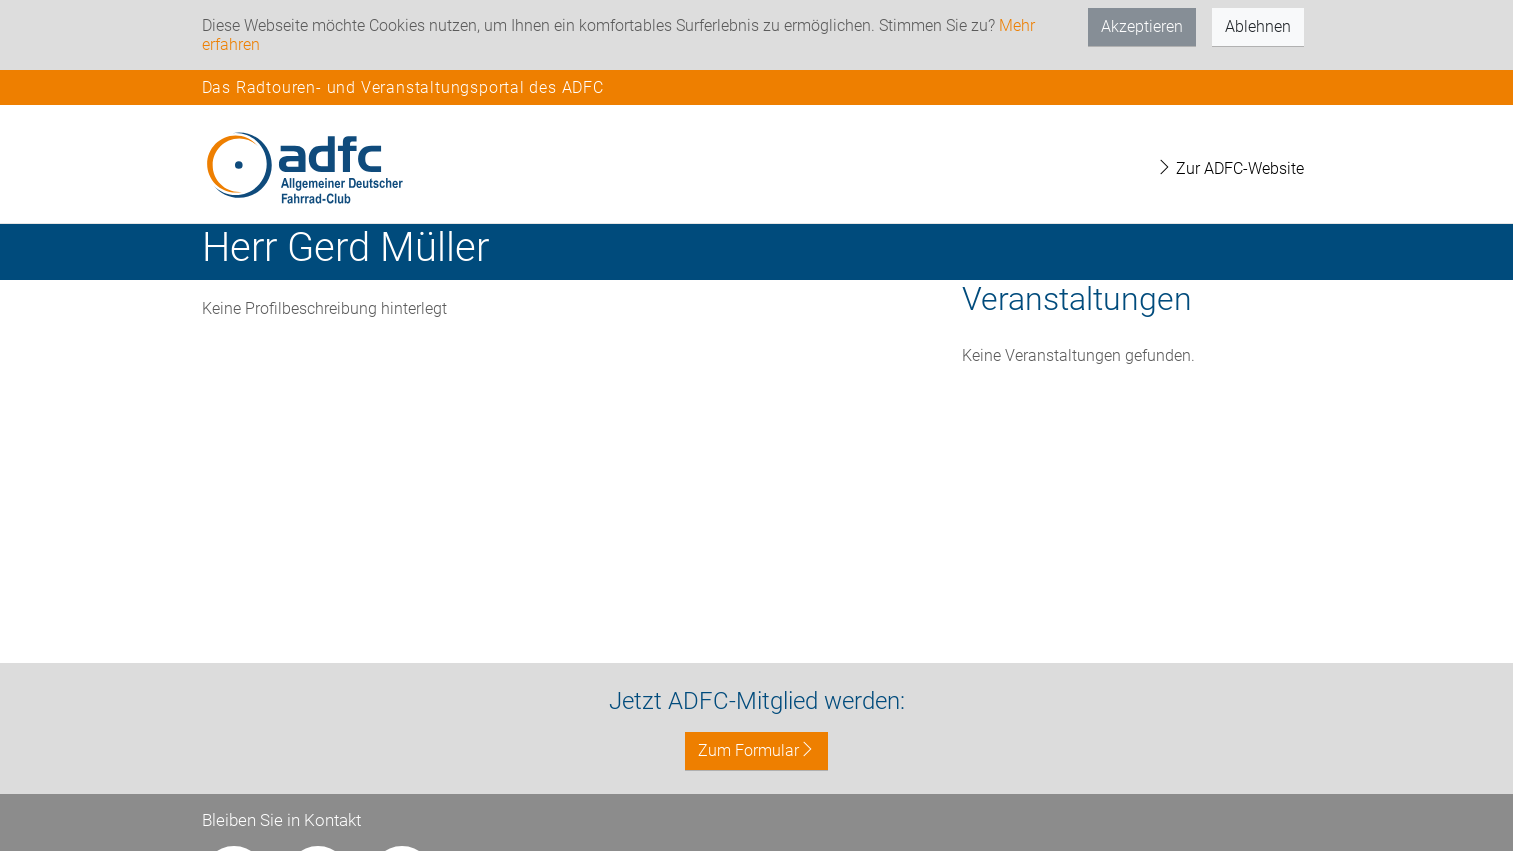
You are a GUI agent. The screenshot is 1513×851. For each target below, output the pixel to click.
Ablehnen (1258, 26)
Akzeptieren (1142, 26)
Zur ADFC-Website (1230, 168)
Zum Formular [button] (756, 750)
